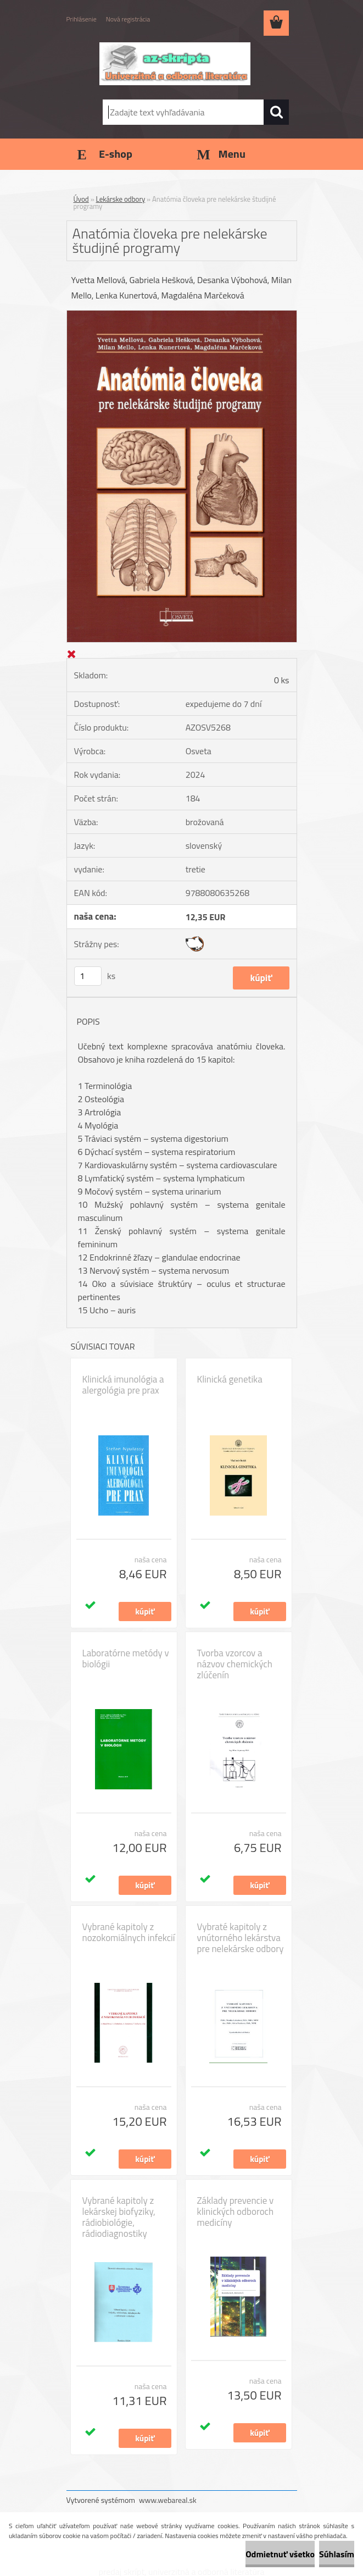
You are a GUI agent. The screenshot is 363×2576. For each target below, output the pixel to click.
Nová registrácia (128, 19)
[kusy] (88, 976)
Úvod (81, 199)
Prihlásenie (81, 19)
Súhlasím (336, 2554)
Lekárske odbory (121, 199)
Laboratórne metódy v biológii (125, 1659)
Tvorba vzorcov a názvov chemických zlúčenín (234, 1664)
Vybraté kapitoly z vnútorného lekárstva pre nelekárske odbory (240, 1937)
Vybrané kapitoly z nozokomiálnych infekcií (128, 1932)
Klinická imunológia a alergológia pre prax (123, 1385)
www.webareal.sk (168, 2500)
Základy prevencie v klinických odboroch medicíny (235, 2211)
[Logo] (174, 63)
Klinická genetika (230, 1379)
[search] (276, 112)
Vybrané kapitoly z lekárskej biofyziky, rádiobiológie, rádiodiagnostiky (118, 2217)
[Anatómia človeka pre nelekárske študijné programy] (182, 315)
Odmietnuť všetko (280, 2554)
